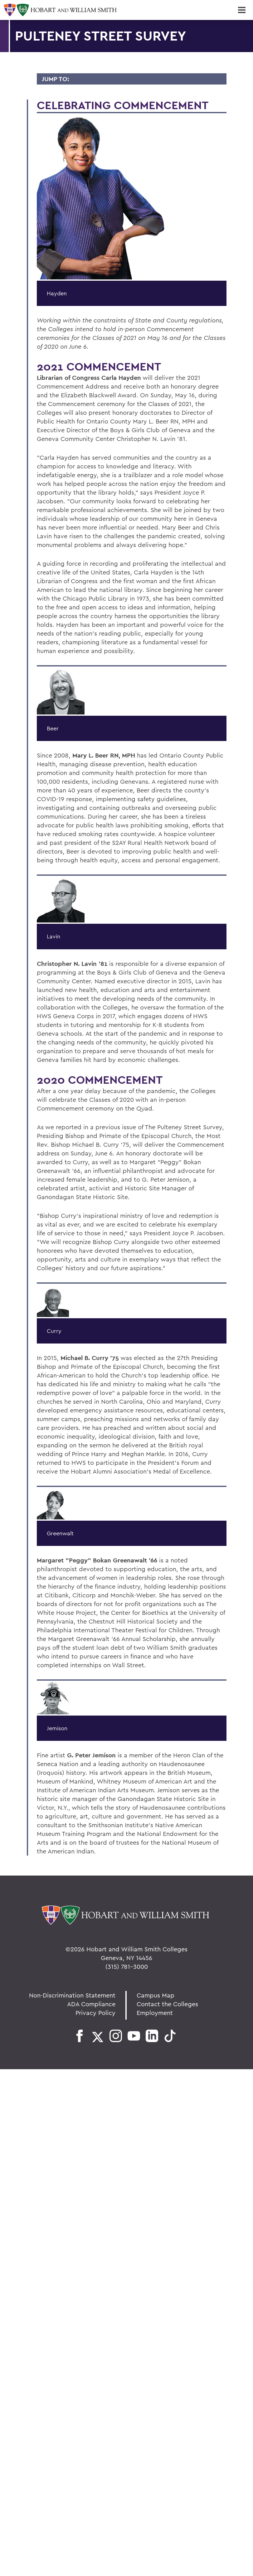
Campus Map (155, 1995)
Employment (155, 2013)
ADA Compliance (91, 2004)
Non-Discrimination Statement (72, 1995)
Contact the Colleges (167, 2004)
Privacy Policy (95, 2013)
